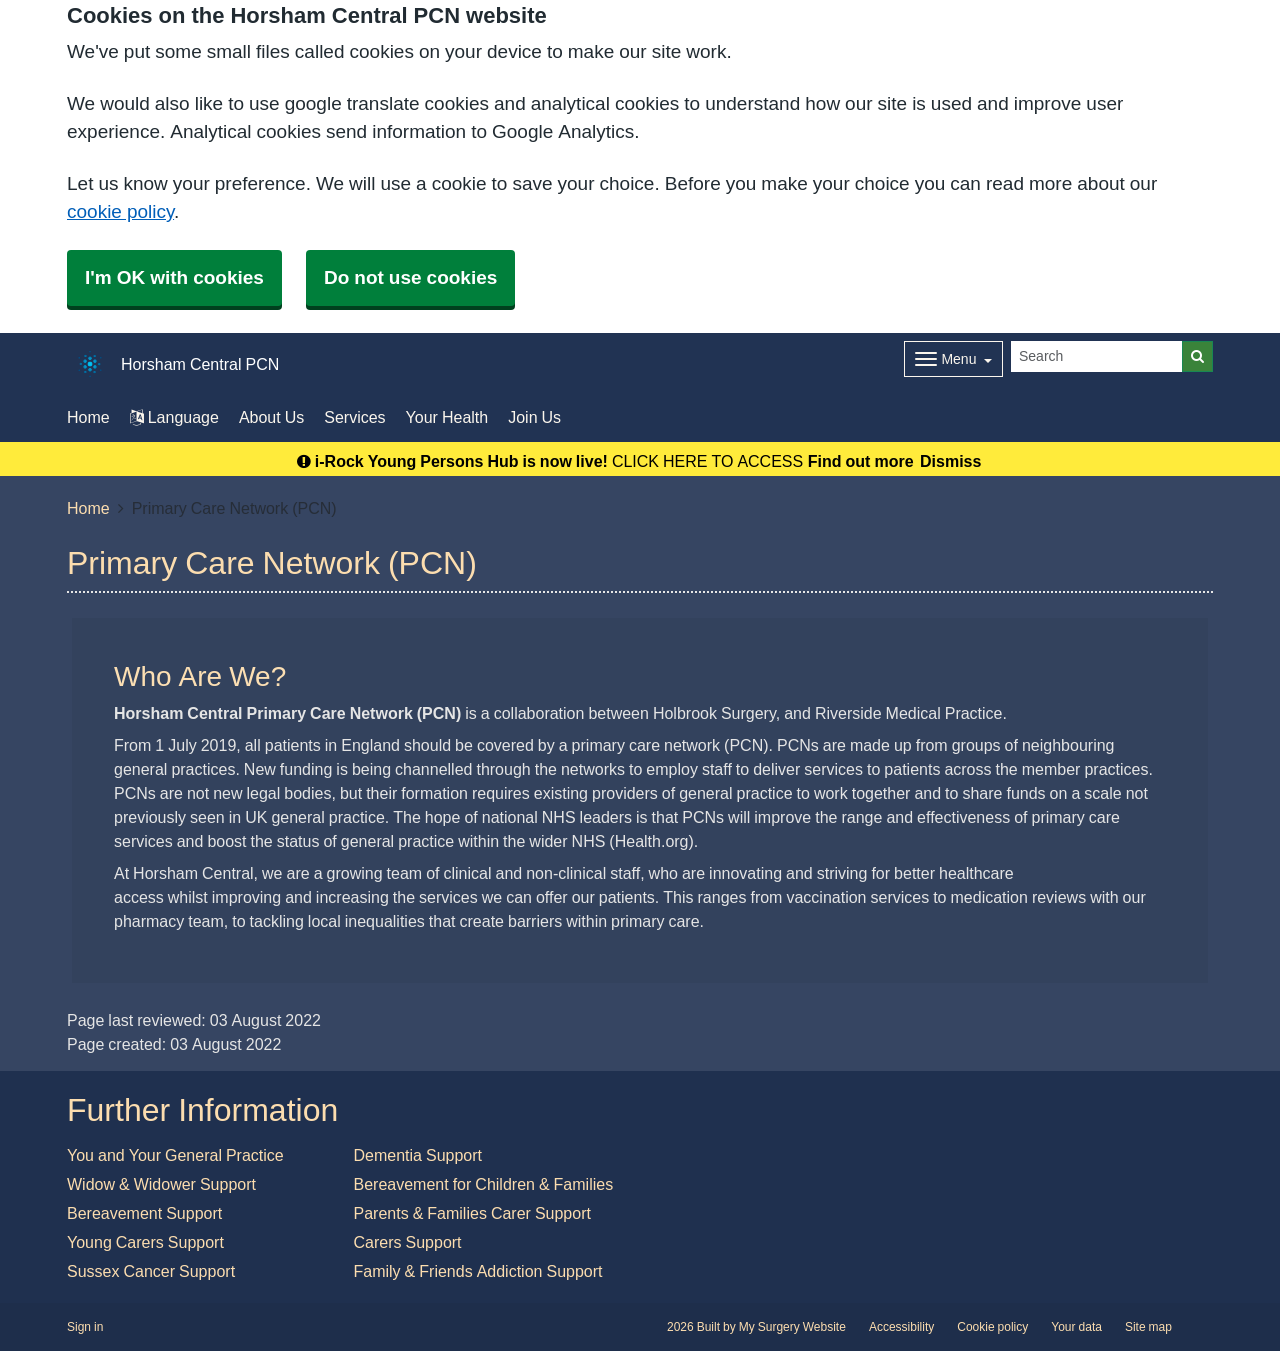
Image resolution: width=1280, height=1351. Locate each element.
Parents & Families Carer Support (472, 1213)
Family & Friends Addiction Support (478, 1271)
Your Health (447, 417)
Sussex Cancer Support (151, 1271)
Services (354, 417)
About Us (271, 417)
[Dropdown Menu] (953, 359)
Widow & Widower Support (161, 1184)
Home (88, 508)
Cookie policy (992, 1327)
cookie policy (120, 211)
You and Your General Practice (175, 1155)
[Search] (1097, 356)
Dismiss (950, 461)
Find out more (861, 461)
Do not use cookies (410, 277)
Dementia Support (418, 1155)
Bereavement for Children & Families (484, 1184)
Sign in (85, 1327)
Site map (1148, 1327)
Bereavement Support (144, 1213)
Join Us (534, 417)
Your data (1076, 1327)
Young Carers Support (145, 1242)
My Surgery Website (792, 1327)
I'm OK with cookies (174, 277)
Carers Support (408, 1242)
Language (174, 417)
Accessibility (901, 1327)
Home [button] (88, 417)
